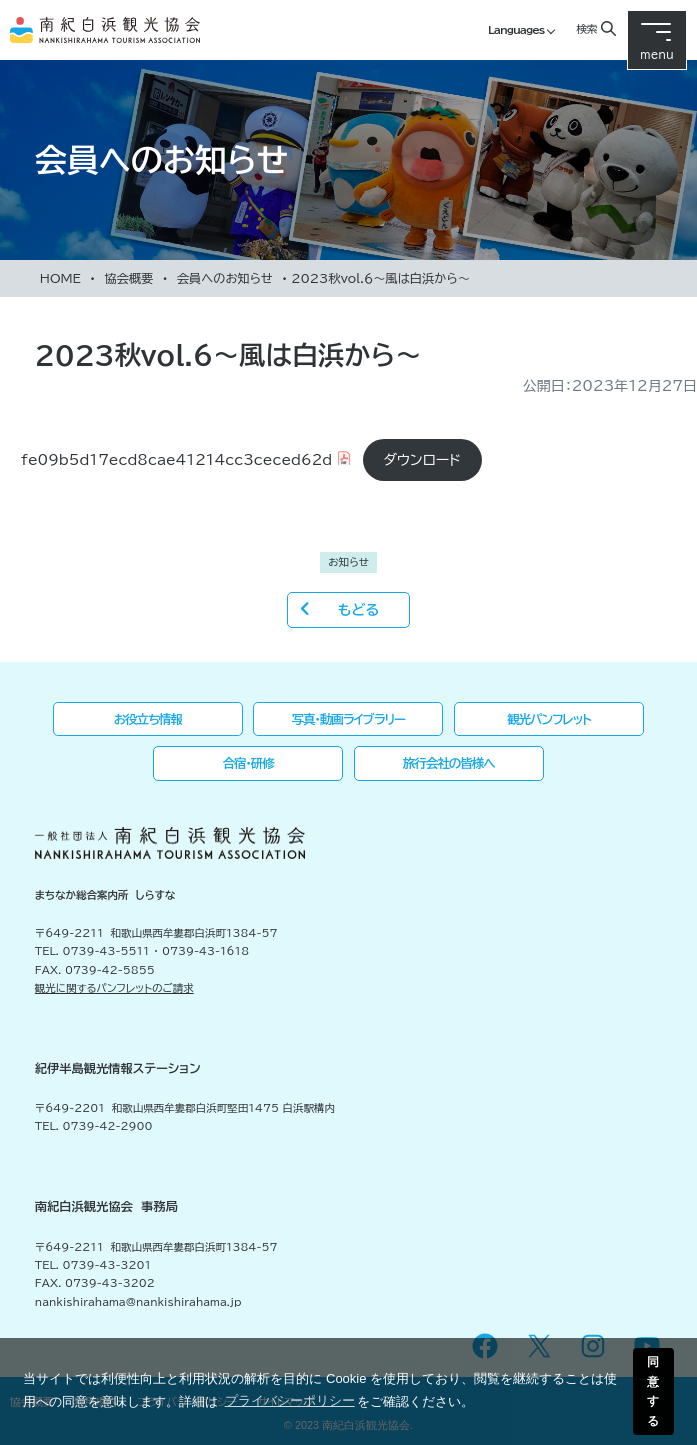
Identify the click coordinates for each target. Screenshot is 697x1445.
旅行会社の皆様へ (449, 763)
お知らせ (348, 562)
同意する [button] (653, 1391)
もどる (358, 610)
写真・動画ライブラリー (349, 719)
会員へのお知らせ (225, 278)
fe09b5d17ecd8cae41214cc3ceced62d (176, 460)
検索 (586, 28)
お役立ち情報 (148, 719)
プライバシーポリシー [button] (290, 1400)
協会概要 (128, 278)
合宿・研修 (248, 763)
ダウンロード (422, 460)
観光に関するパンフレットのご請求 (114, 988)
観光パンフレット (549, 719)
